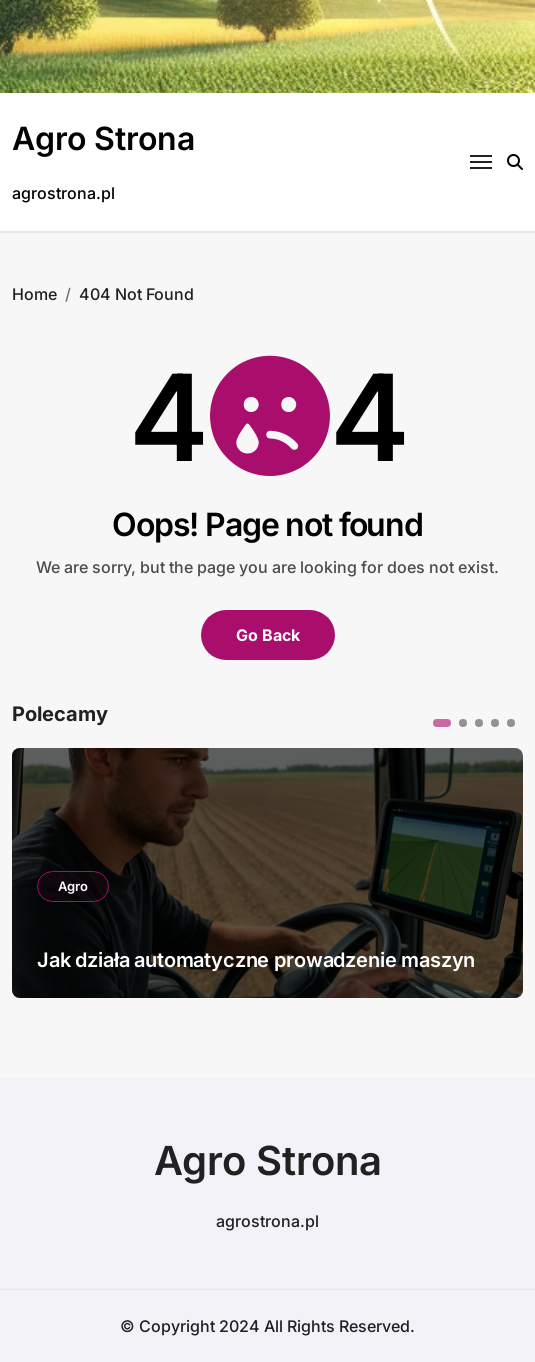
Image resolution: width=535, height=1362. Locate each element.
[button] (442, 723)
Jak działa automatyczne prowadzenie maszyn (256, 960)
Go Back (268, 635)
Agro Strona (103, 138)
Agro (73, 886)
